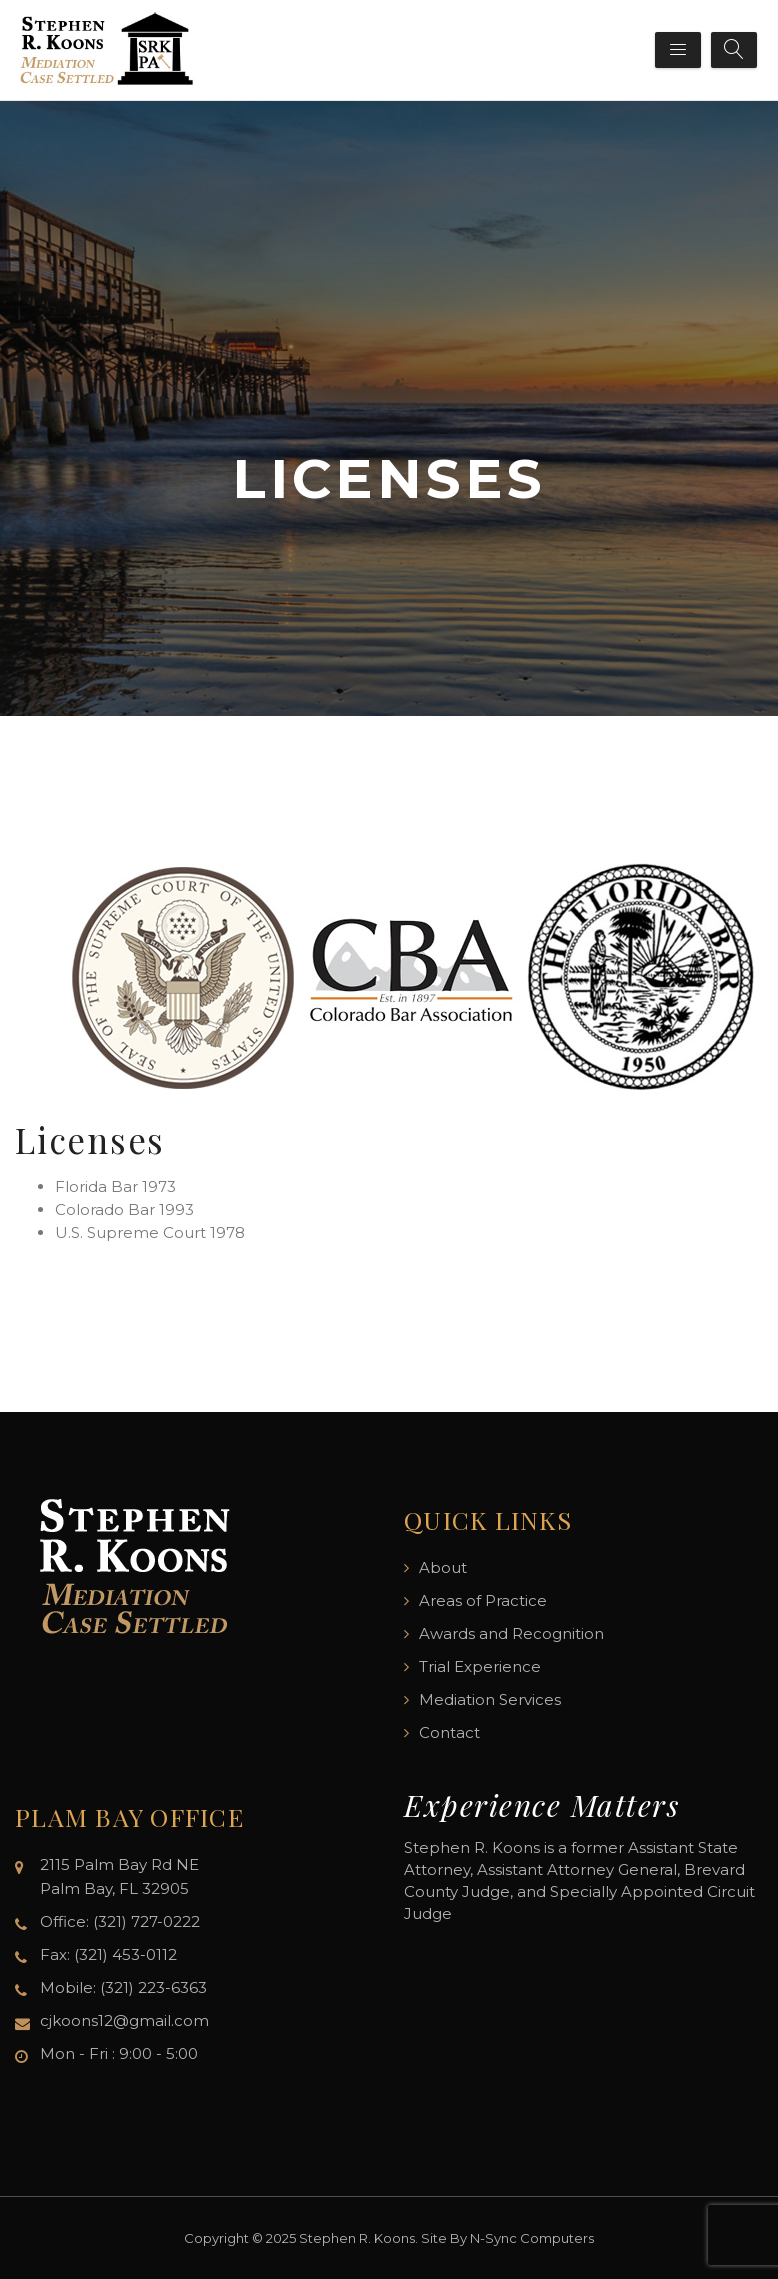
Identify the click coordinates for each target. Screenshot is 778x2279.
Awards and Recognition (511, 1633)
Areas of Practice (483, 1600)
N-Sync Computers (532, 2238)
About (443, 1567)
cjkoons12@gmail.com (124, 2020)
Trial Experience (480, 1666)
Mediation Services (490, 1699)
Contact (449, 1732)
